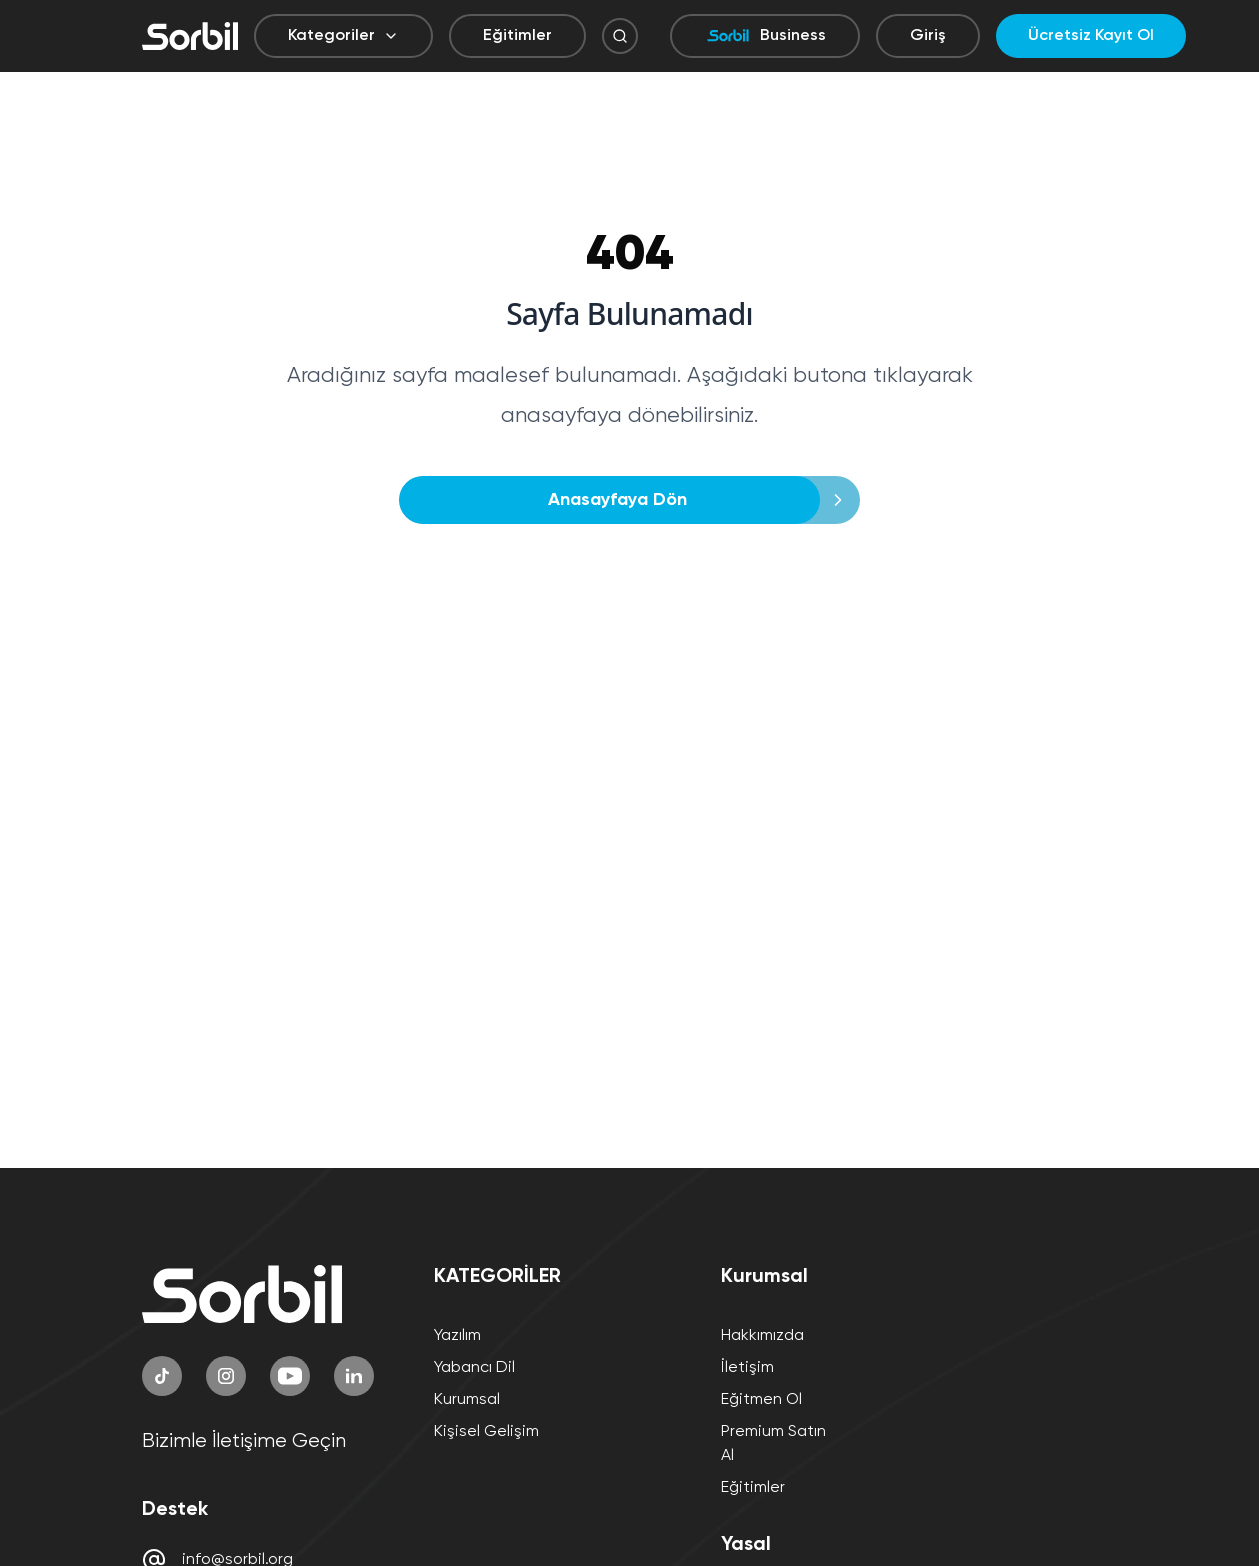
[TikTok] (162, 1376)
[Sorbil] (190, 36)
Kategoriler (343, 36)
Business (765, 36)
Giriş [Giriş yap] (928, 36)
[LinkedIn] (354, 1376)
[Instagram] (226, 1376)
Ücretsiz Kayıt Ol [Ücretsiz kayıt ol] (1091, 36)
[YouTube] (290, 1376)
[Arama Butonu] (620, 36)
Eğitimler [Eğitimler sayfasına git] (517, 36)
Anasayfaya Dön (623, 500)
